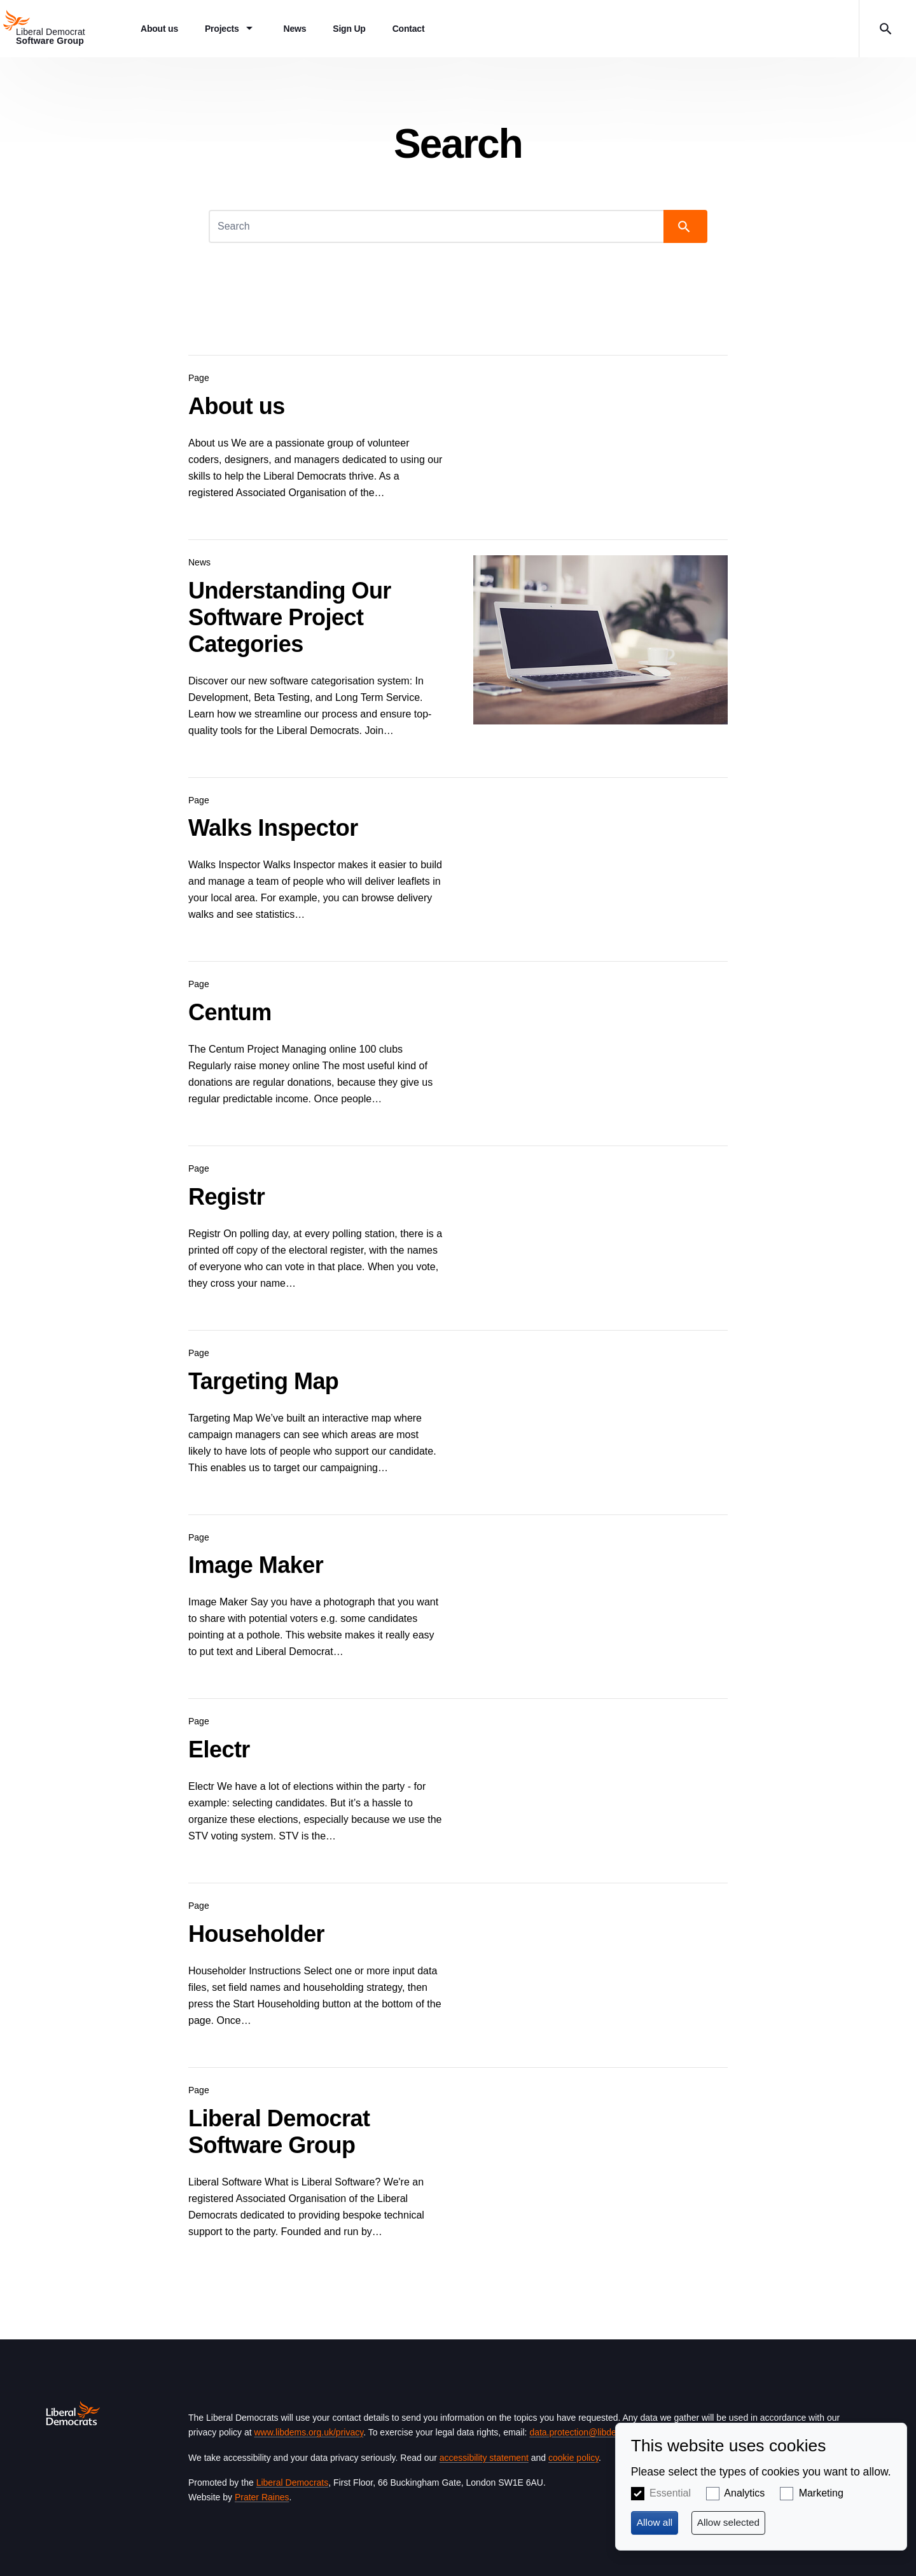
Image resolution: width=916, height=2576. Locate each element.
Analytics (744, 2493)
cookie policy (573, 2458)
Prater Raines (262, 2497)
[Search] (437, 226)
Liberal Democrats (292, 2482)
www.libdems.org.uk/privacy (308, 2432)
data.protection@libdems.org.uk (592, 2432)
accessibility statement (484, 2458)
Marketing (821, 2493)
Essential (670, 2493)
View (458, 432)
